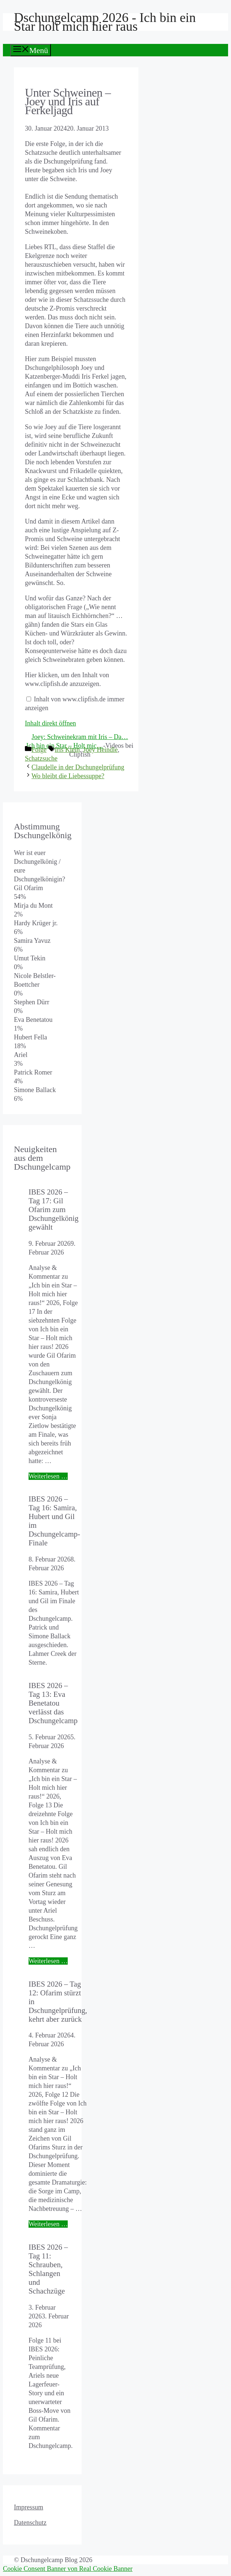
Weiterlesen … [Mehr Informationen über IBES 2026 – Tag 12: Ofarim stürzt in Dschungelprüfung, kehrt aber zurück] (48, 2224)
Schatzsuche (41, 758)
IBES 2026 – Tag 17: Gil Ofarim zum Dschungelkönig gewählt (53, 1209)
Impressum (28, 2507)
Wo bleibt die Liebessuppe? (67, 776)
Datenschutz (30, 2522)
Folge (38, 749)
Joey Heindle (100, 749)
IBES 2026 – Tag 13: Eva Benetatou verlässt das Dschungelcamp (53, 1703)
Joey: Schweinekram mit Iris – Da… (79, 736)
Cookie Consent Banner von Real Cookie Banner (68, 2568)
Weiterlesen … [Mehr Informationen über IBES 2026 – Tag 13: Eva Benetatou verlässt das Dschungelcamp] (48, 1961)
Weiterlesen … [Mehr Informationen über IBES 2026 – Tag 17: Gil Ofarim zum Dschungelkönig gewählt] (48, 1476)
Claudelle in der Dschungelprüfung (77, 767)
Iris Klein (67, 749)
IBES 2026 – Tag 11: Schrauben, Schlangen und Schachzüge (48, 2269)
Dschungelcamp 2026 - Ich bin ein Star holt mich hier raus (105, 22)
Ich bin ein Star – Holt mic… (64, 745)
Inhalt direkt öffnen (50, 723)
